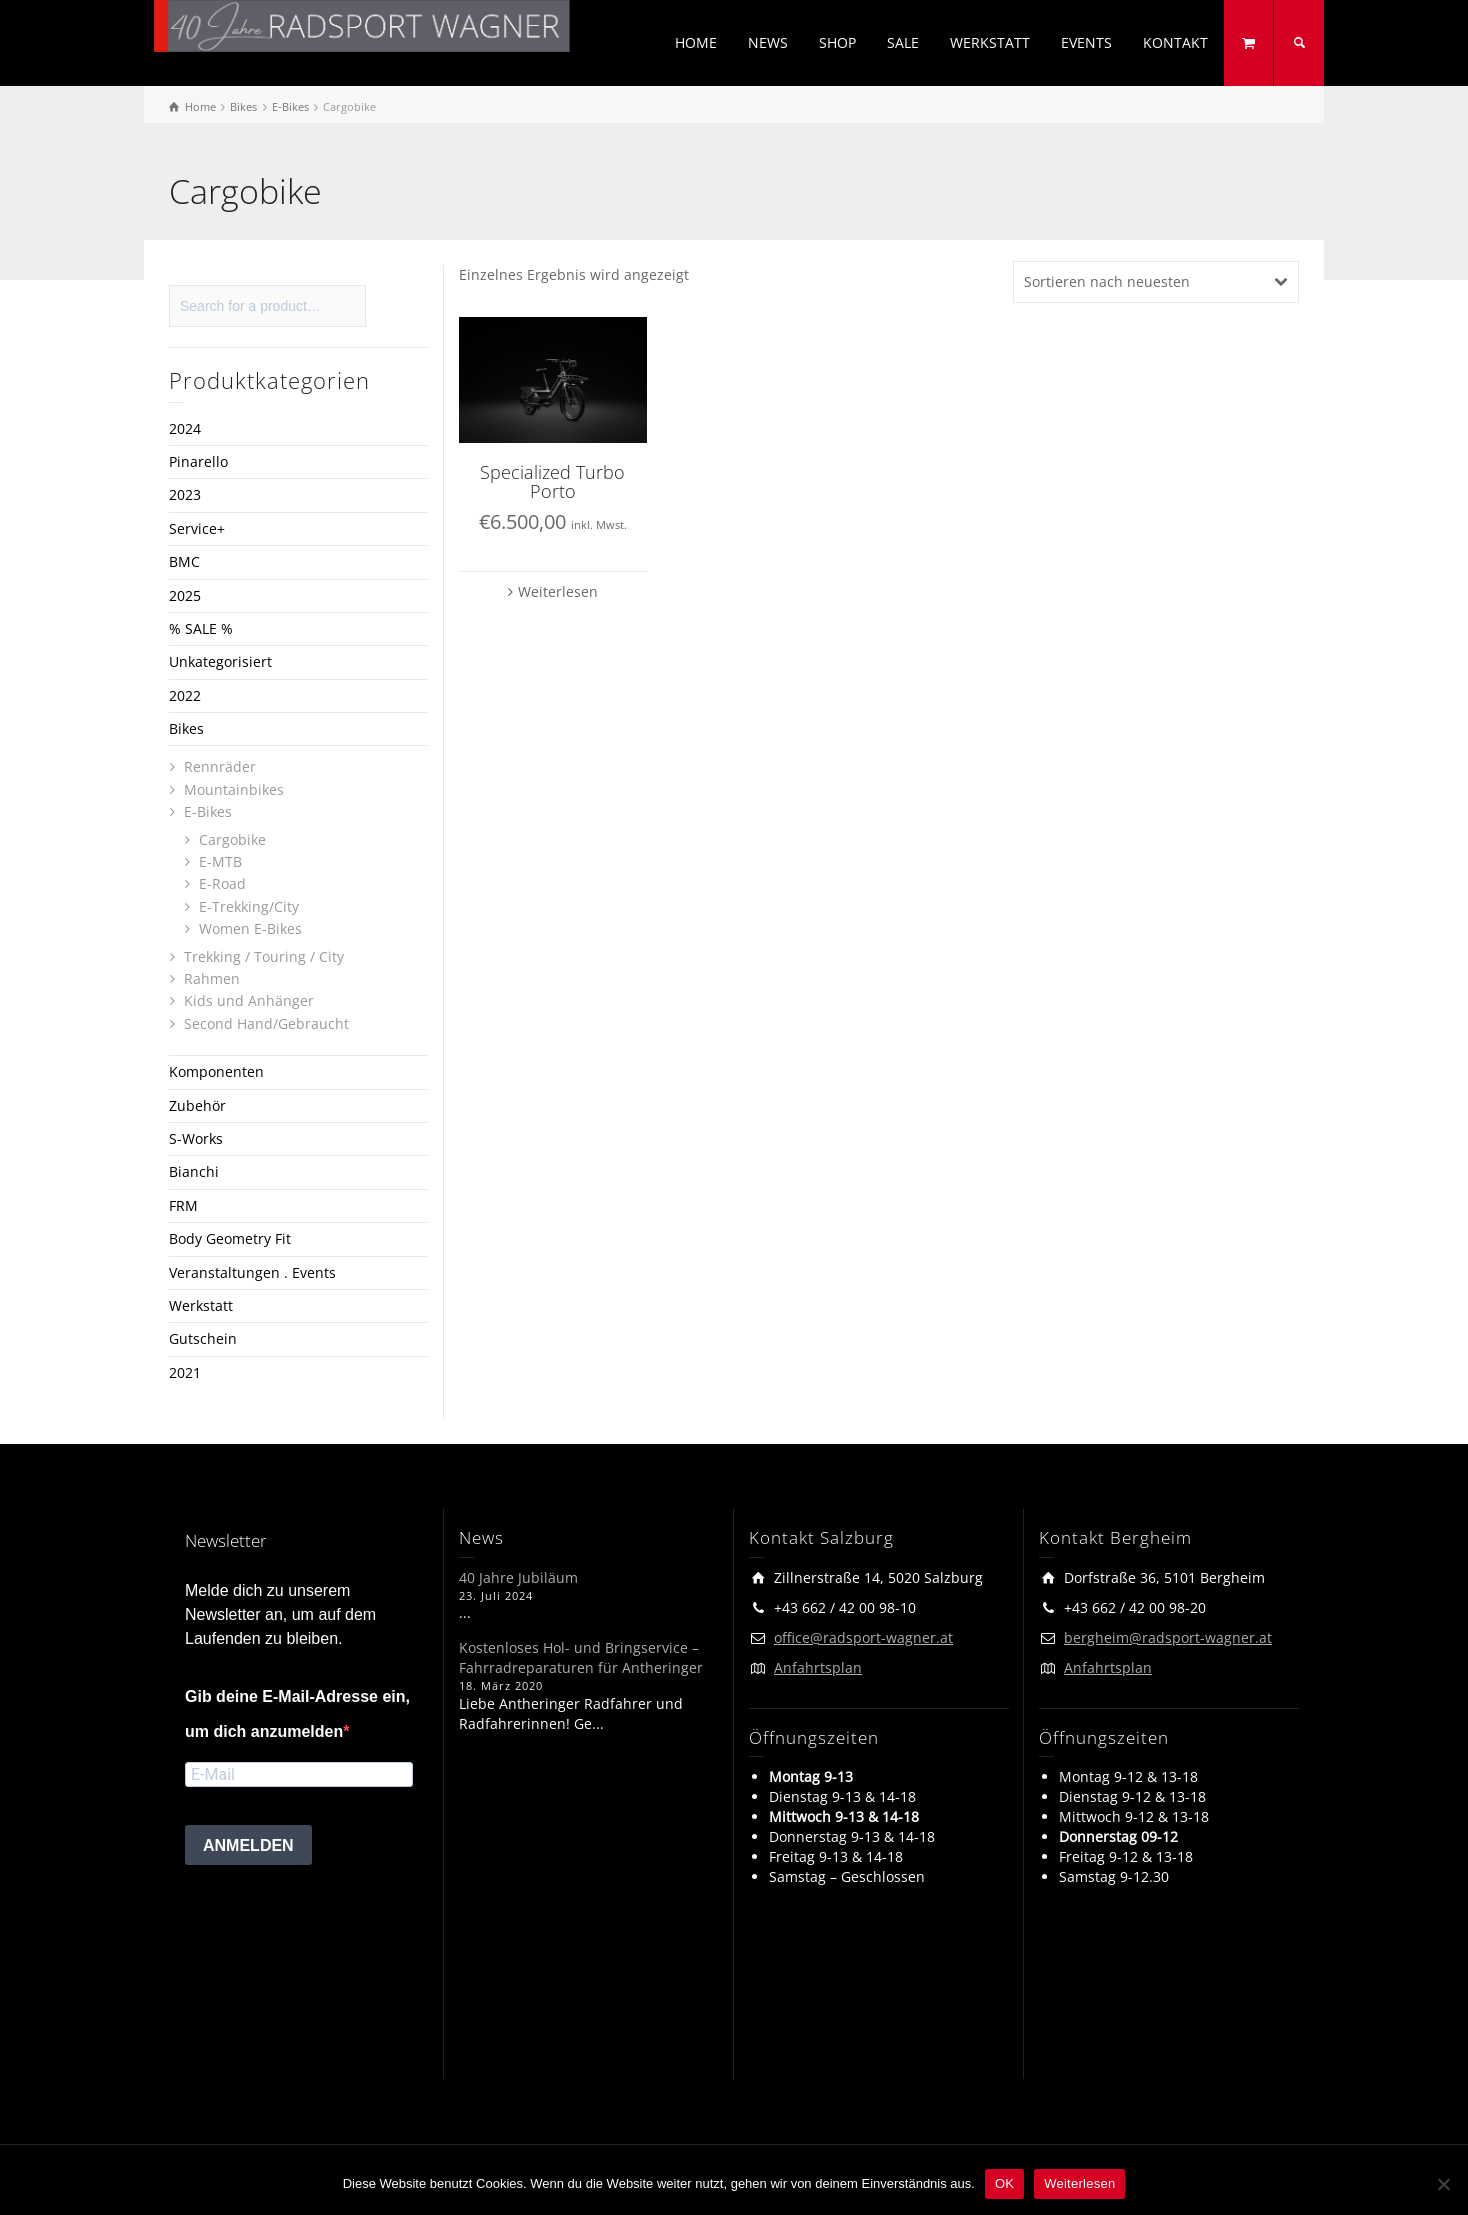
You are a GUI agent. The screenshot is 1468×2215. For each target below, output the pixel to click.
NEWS (768, 42)
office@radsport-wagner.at (863, 1637)
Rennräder (220, 766)
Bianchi (194, 1171)
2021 (185, 1372)
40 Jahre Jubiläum (518, 1577)
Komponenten (216, 1071)
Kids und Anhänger (249, 1000)
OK (1004, 2183)
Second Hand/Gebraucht (266, 1023)
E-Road (222, 883)
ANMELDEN (248, 1845)
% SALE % (201, 628)
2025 (185, 595)
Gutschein (203, 1338)
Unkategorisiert (220, 661)
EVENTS (1086, 42)
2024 (185, 428)
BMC (184, 561)
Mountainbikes (234, 789)
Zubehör (197, 1105)
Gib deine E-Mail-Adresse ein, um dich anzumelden (297, 1714)
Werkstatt (201, 1305)
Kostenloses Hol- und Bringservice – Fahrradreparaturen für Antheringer (581, 1657)
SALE (903, 42)
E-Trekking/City (249, 906)
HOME (696, 42)
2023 (185, 494)
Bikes (186, 728)
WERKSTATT (990, 42)
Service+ (197, 528)
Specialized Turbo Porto (552, 482)
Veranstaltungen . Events (252, 1272)
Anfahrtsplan (818, 1667)
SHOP (837, 42)
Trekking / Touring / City (264, 956)
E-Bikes (208, 811)
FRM (183, 1205)
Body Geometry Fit (230, 1238)
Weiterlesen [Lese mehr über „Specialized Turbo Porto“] (558, 591)
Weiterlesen (1079, 2183)
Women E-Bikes (250, 928)
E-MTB (220, 861)
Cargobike (232, 839)
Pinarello (198, 461)
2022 (185, 695)
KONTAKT (1175, 42)
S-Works (196, 1138)
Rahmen (212, 978)
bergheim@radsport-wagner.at (1168, 1637)
